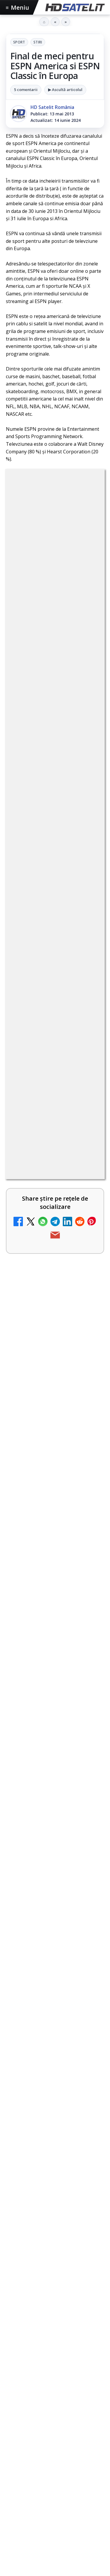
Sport (19, 42)
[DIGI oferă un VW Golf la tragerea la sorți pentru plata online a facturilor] (87, 1816)
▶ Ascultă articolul (65, 89)
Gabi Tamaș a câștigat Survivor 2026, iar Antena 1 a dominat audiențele (50, 1997)
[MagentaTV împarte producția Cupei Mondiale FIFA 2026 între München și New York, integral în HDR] (55, 2075)
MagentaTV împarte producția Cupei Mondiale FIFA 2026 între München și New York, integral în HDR (52, 2032)
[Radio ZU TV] (87, 1545)
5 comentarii (26, 89)
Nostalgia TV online (35, 1319)
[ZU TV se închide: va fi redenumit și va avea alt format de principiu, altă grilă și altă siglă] (87, 1897)
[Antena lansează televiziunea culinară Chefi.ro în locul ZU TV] (87, 1471)
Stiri (37, 42)
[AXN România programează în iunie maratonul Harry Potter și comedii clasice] (87, 1607)
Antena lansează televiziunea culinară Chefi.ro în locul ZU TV (38, 1466)
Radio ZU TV (26, 1534)
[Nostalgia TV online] (87, 1329)
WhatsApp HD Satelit (55, 2568)
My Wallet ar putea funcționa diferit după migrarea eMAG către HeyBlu (38, 1247)
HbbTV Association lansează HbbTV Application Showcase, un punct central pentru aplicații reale (54, 2120)
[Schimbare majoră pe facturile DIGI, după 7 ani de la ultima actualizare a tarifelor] (87, 1391)
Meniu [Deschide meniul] (17, 7)
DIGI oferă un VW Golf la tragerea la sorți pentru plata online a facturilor (38, 1815)
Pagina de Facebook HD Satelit (55, 2522)
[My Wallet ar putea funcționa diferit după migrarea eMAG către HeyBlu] (87, 1249)
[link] (55, 1254)
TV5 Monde (24, 1676)
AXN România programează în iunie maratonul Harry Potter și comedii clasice (40, 1605)
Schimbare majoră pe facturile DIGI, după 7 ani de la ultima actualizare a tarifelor (38, 1389)
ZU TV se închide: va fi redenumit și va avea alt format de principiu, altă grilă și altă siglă (40, 1895)
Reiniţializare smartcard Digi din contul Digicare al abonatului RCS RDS (52, 1744)
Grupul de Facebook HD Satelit (55, 2547)
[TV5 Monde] (87, 1687)
